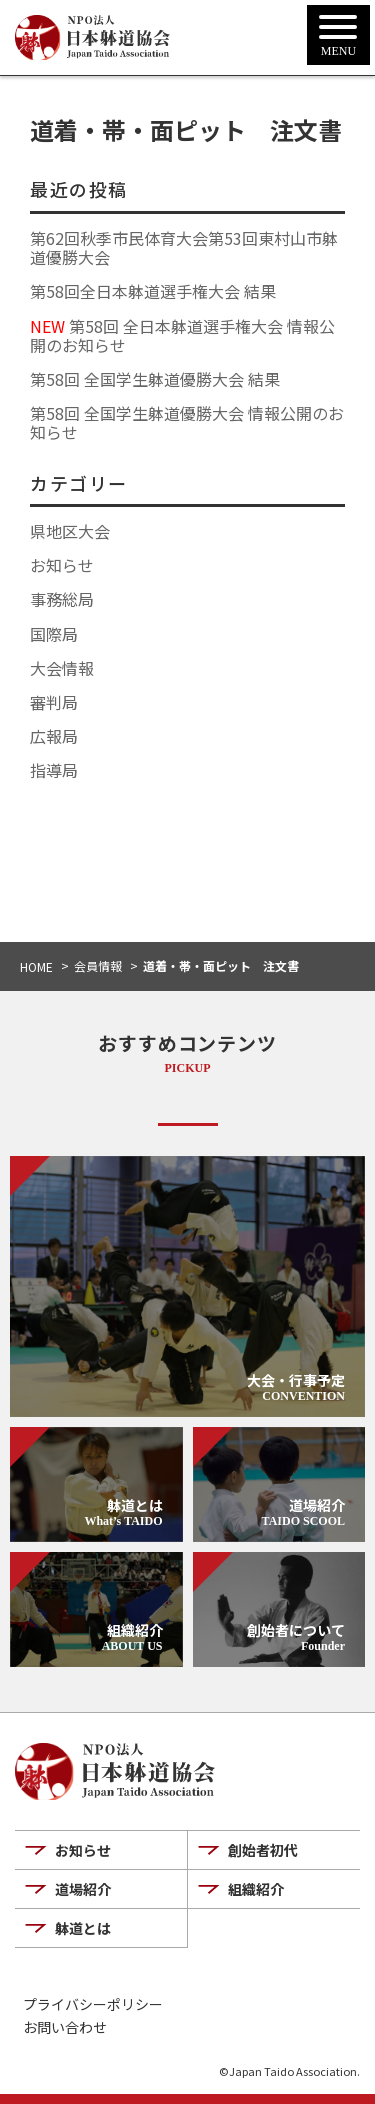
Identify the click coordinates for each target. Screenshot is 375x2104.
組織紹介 (256, 1889)
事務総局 (62, 599)
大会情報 (62, 668)
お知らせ (62, 565)
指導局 (54, 770)
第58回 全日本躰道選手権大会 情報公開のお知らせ (182, 335)
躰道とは (83, 1928)
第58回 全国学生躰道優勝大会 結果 (155, 379)
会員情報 (98, 965)
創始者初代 (263, 1850)
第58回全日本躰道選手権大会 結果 (153, 291)
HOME (36, 966)
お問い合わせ (65, 2027)
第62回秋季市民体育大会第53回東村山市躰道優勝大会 (184, 247)
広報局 (54, 736)
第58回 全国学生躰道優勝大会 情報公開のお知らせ (187, 422)
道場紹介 (83, 1889)
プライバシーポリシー (93, 2004)
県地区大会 (70, 531)
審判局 (54, 702)
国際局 (54, 634)
